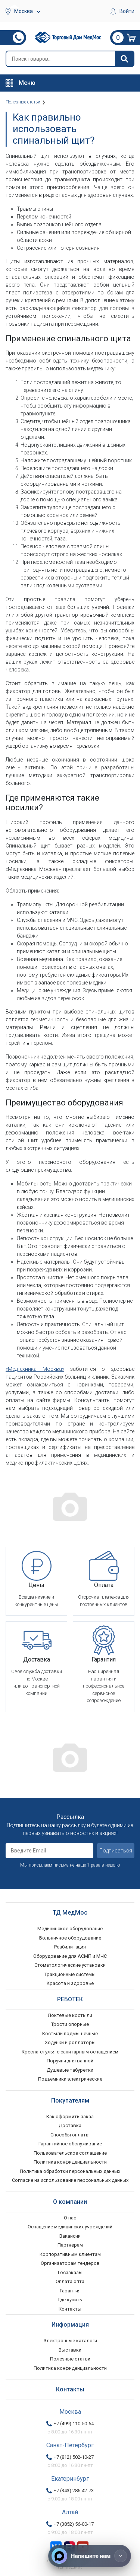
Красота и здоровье (70, 1983)
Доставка (70, 2125)
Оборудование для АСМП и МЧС (70, 1956)
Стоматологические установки (70, 1965)
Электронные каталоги (70, 2340)
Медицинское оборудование (70, 1928)
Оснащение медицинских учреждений (70, 2226)
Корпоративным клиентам (70, 2254)
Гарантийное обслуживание (70, 2143)
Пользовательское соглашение (70, 2153)
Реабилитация (70, 1947)
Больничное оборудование (70, 1938)
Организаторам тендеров (70, 2263)
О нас (70, 2218)
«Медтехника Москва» (35, 1369)
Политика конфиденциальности (70, 2162)
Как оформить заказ (70, 2116)
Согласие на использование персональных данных (70, 2180)
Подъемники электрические (70, 2079)
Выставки (70, 2350)
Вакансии (70, 2236)
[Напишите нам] (89, 2556)
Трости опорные (70, 2024)
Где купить (70, 2299)
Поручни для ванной (70, 2060)
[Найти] (124, 58)
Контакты (70, 2309)
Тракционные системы (70, 1974)
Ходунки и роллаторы (70, 2042)
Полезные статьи (70, 2359)
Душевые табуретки (70, 2070)
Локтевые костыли (70, 2015)
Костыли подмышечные (70, 2033)
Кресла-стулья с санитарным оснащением (70, 2052)
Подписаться (115, 1851)
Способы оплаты (70, 2135)
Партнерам (70, 2245)
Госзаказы (70, 2272)
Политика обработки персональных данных (70, 2171)
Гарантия (70, 2290)
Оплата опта (70, 2281)
